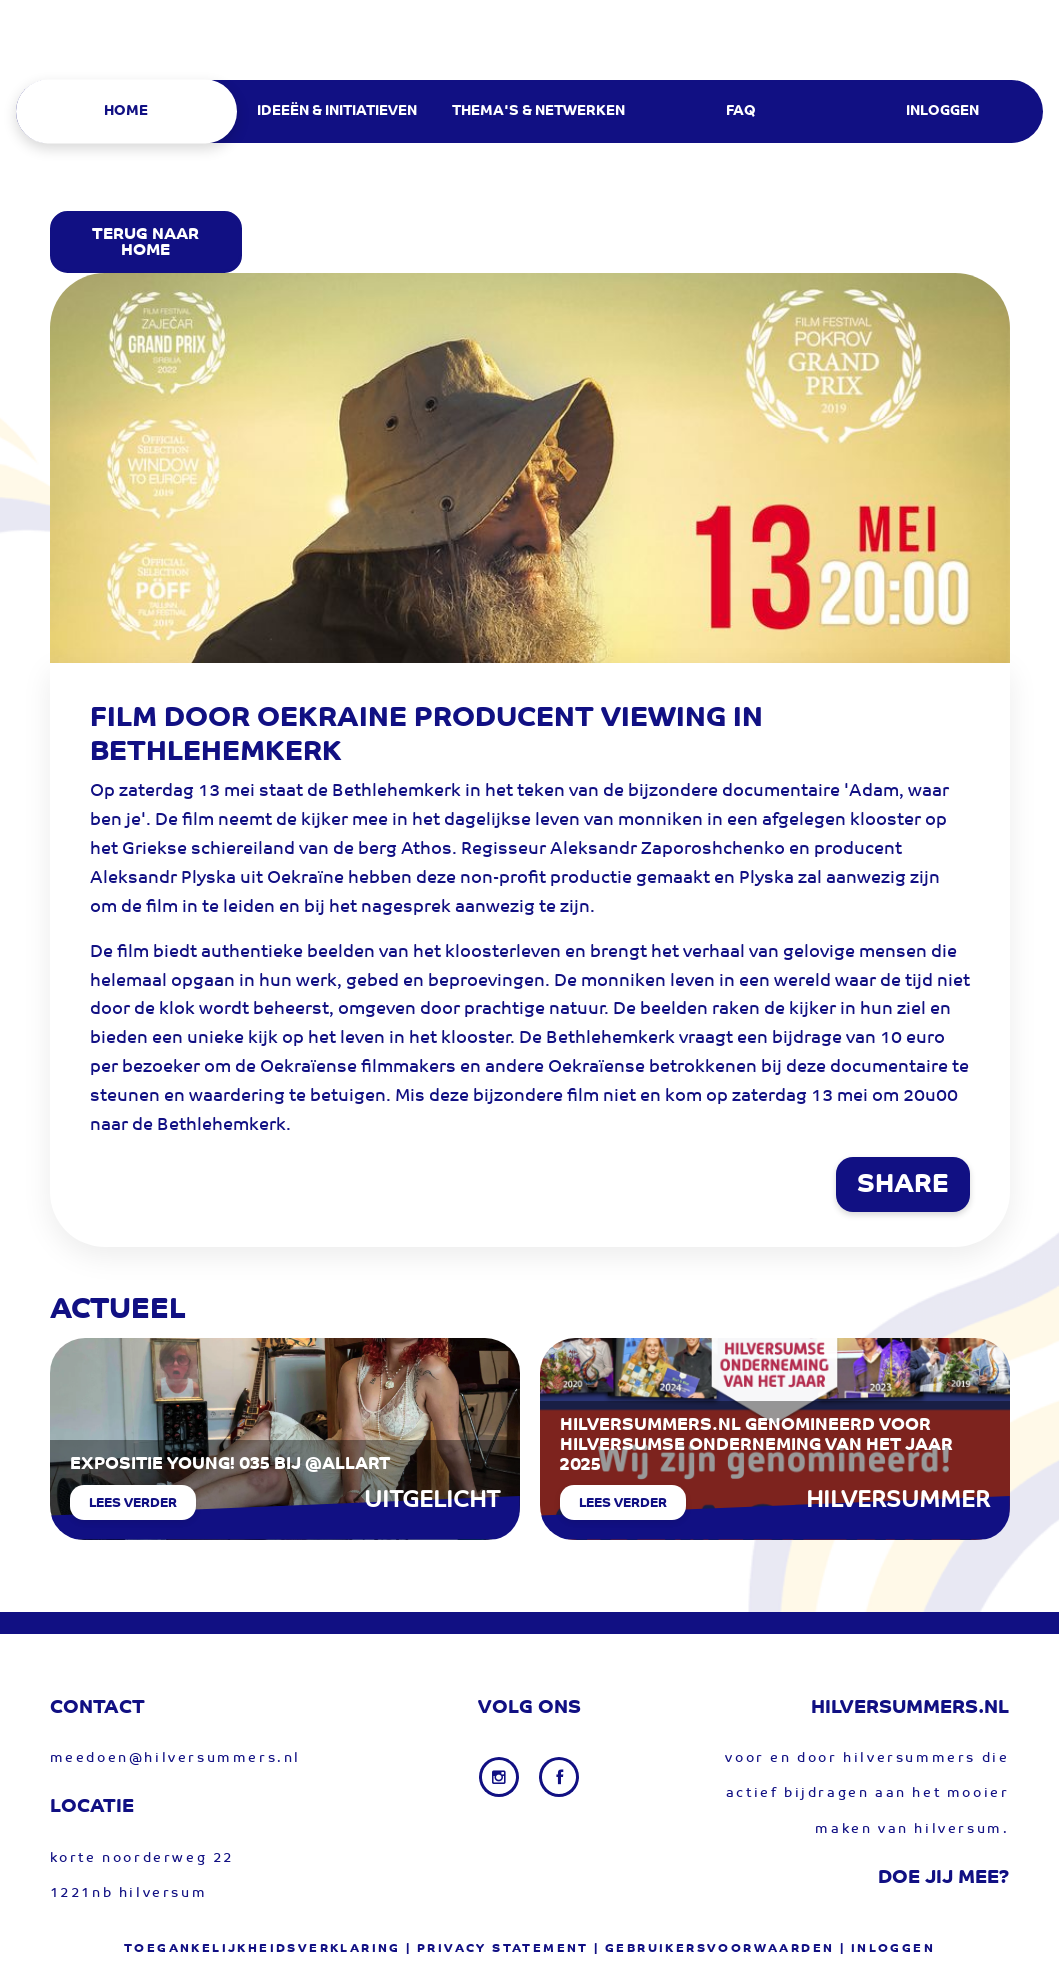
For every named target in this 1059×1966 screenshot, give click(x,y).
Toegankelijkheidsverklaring (262, 1949)
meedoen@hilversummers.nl (175, 1758)
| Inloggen (887, 1949)
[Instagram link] (501, 1777)
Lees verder (133, 1503)
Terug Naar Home (145, 243)
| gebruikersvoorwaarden (714, 1949)
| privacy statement (497, 1949)
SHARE (903, 1186)
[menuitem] (133, 111)
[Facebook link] (559, 1777)
